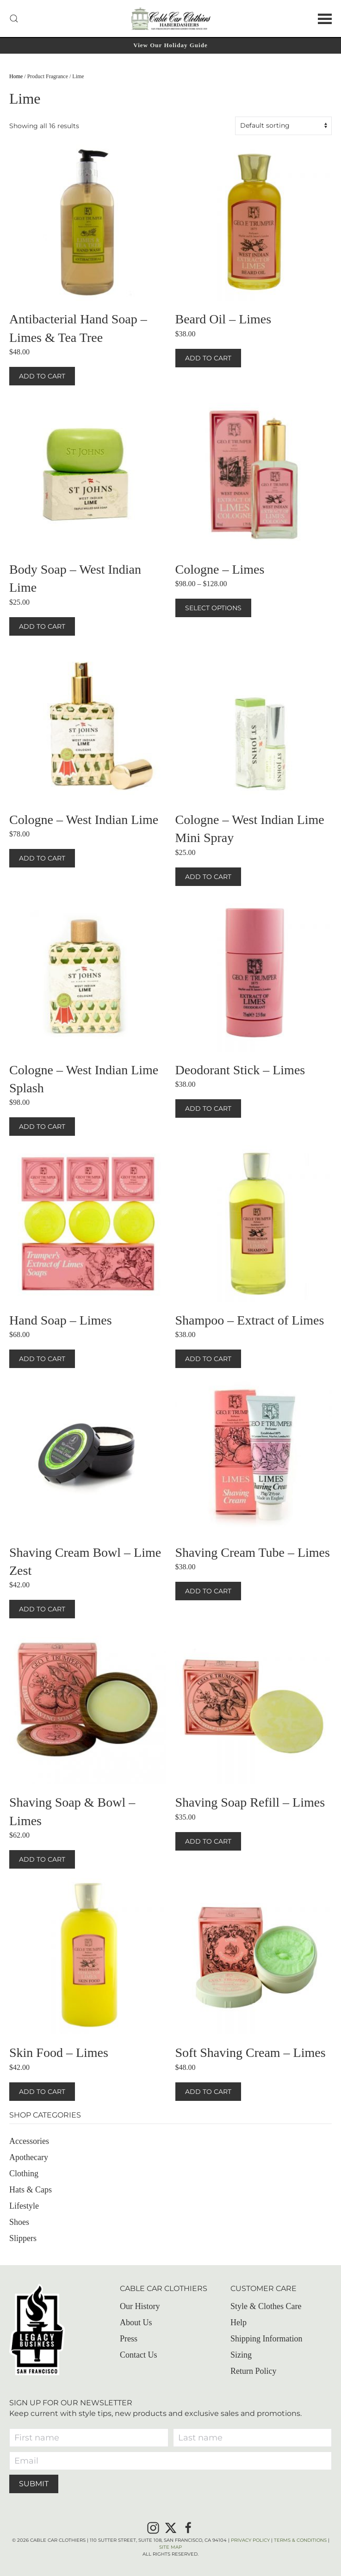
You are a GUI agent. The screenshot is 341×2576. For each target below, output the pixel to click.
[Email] (170, 2461)
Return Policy (253, 2371)
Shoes (19, 2222)
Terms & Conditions (300, 2540)
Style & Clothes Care (265, 2306)
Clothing (23, 2173)
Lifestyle (24, 2206)
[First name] (88, 2437)
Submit (34, 2483)
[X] (170, 2527)
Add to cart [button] (42, 376)
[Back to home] (171, 18)
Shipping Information (266, 2338)
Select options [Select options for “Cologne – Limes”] (213, 608)
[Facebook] (188, 2527)
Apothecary (28, 2157)
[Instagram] (153, 2527)
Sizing (241, 2354)
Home (16, 76)
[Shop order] (283, 126)
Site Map (170, 2547)
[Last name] (252, 2437)
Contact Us (138, 2354)
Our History (140, 2306)
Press (128, 2338)
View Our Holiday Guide (170, 45)
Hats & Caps (30, 2189)
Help (238, 2322)
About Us (136, 2322)
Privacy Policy (250, 2540)
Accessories (29, 2141)
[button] (14, 18)
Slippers (23, 2238)
